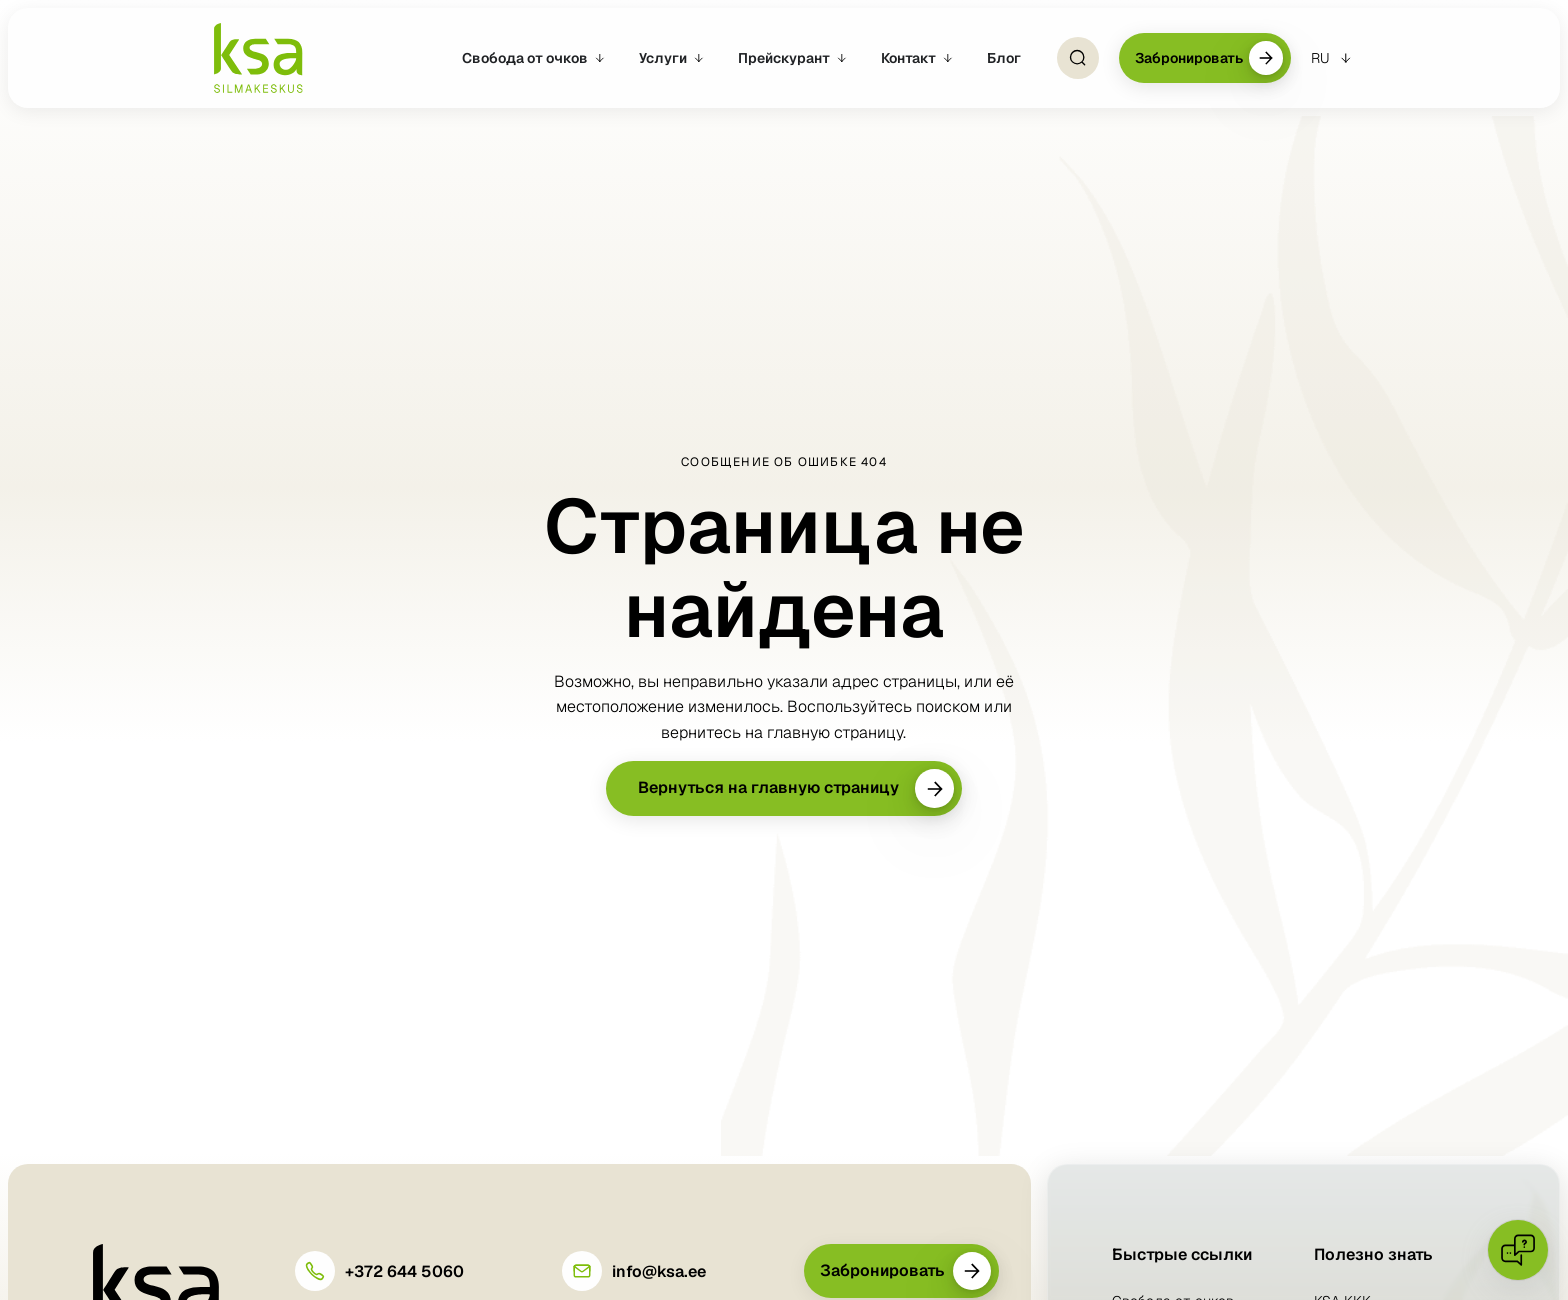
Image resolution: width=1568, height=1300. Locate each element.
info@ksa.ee (659, 1271)
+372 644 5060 (404, 1271)
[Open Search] (1078, 58)
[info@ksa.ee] (582, 1271)
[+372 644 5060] (315, 1271)
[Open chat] (1518, 1250)
